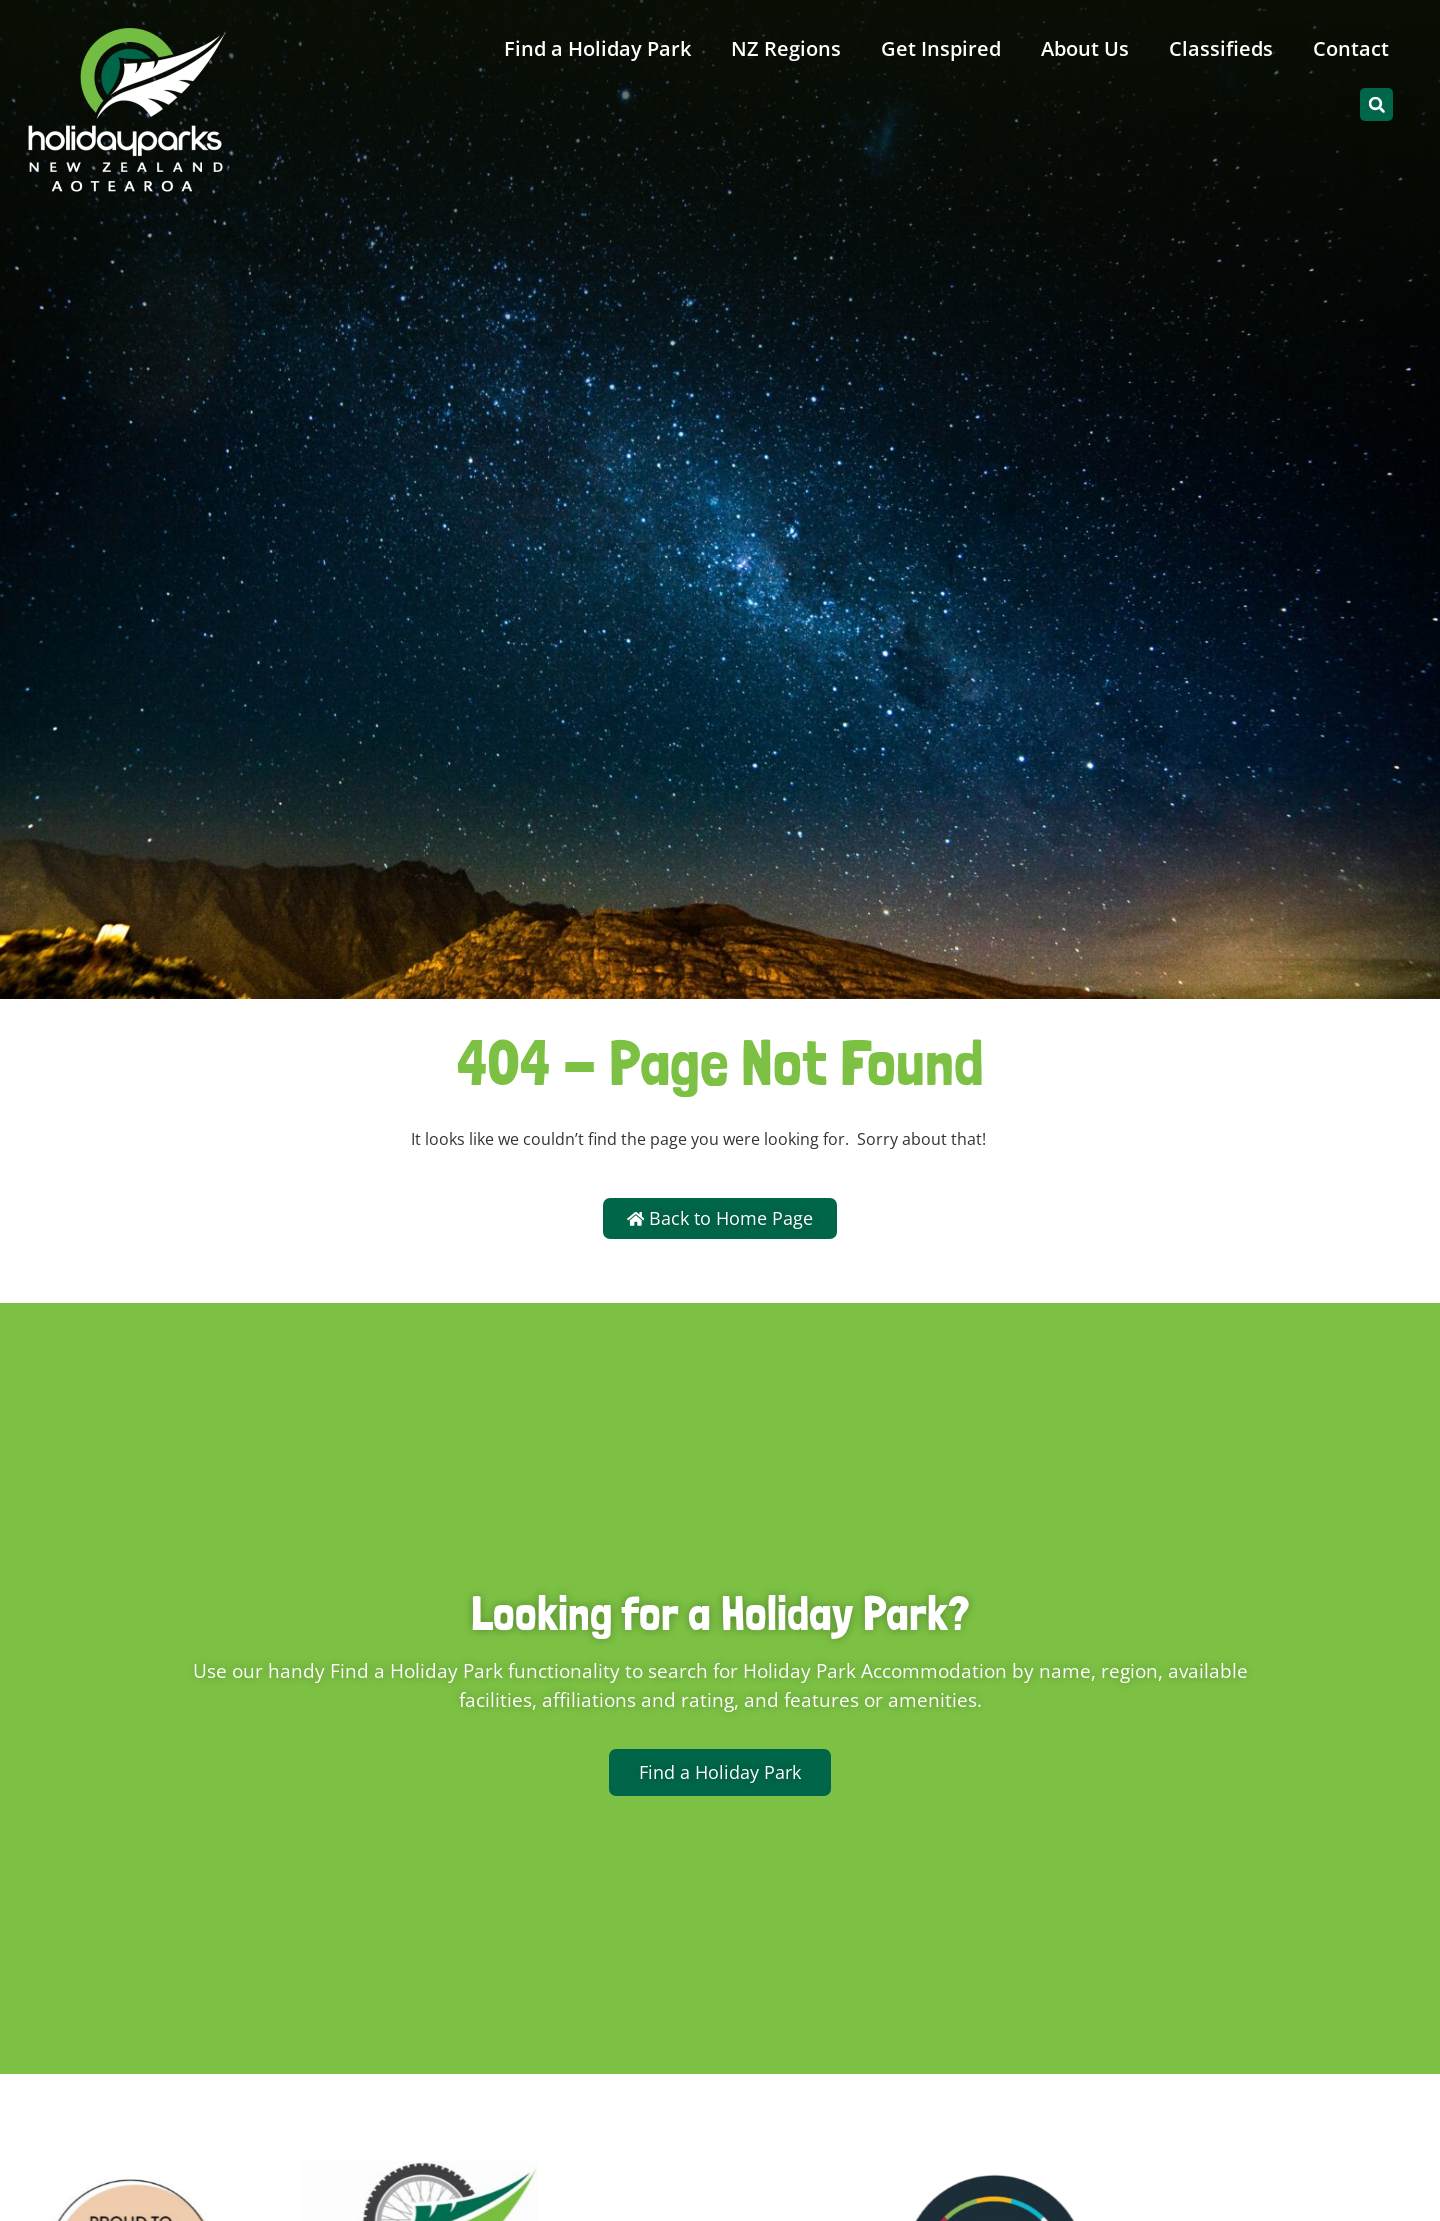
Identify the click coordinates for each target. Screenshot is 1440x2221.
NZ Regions (786, 48)
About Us (1085, 48)
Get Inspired (941, 48)
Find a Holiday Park (597, 48)
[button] (1376, 104)
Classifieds (1221, 48)
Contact (1351, 48)
